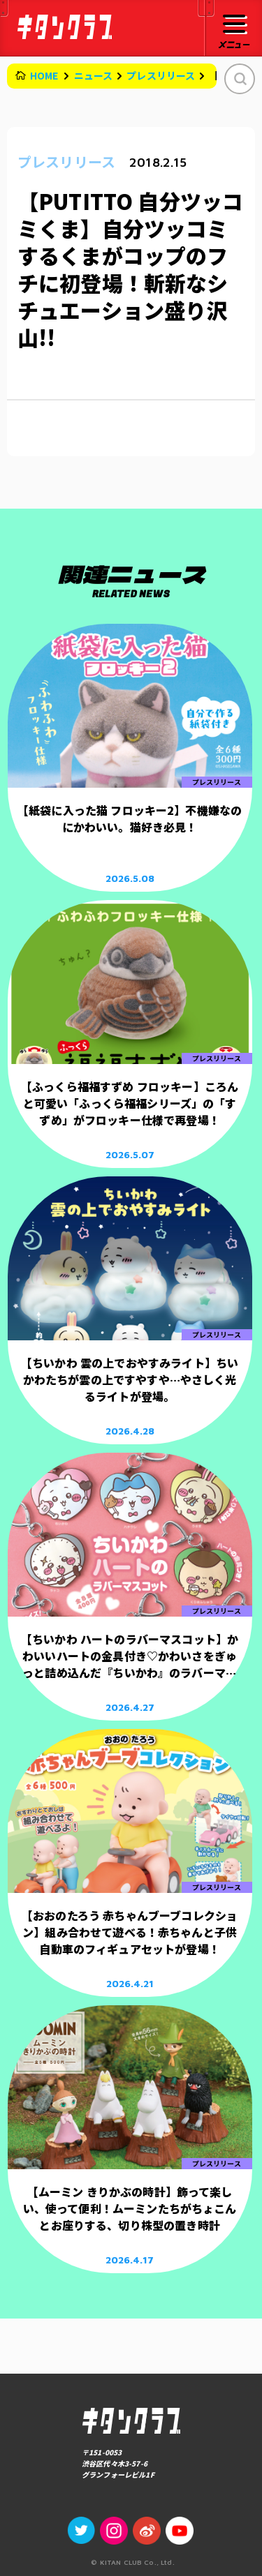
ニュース (93, 75)
